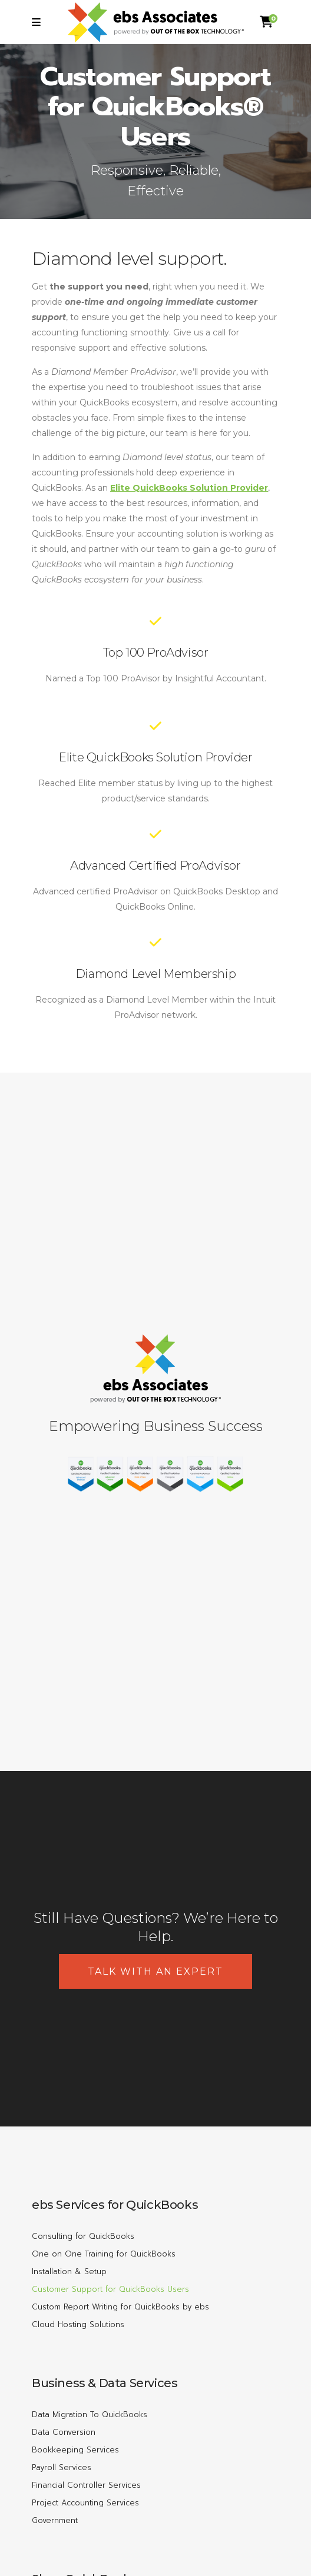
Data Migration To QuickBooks (89, 2414)
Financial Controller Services (86, 2485)
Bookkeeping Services (75, 2449)
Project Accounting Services (85, 2502)
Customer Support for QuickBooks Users (110, 2289)
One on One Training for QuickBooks (104, 2253)
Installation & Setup (69, 2271)
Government (55, 2520)
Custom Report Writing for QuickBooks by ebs (120, 2306)
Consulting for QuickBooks (83, 2236)
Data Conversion (63, 2432)
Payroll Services (61, 2467)
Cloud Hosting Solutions (78, 2324)
